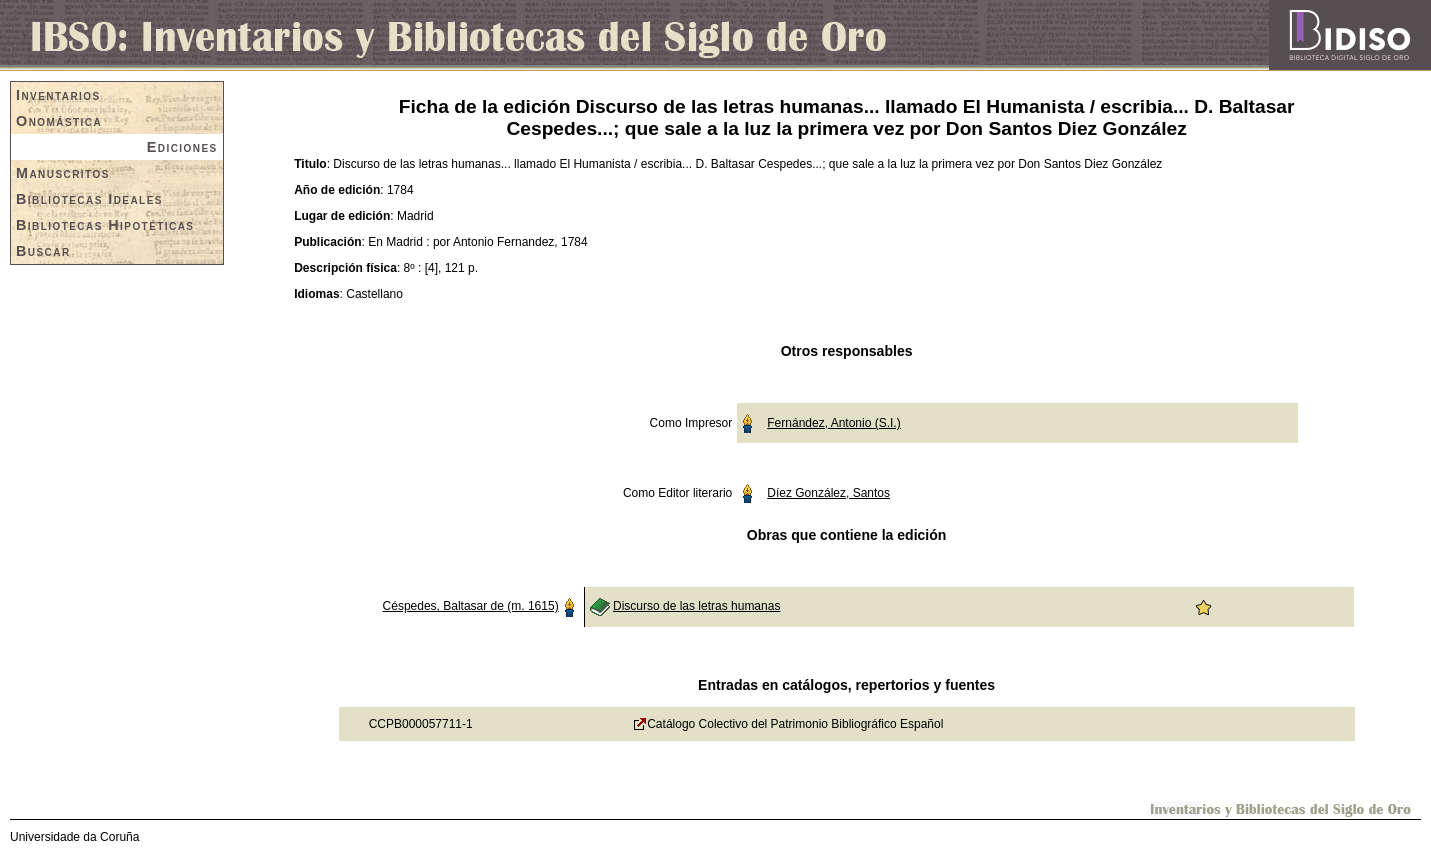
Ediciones (182, 147)
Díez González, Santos (828, 493)
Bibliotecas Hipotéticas (105, 225)
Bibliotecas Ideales (89, 199)
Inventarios (58, 95)
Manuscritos (63, 173)
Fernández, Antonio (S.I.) (833, 423)
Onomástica (59, 121)
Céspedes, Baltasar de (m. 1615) (471, 606)
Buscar (43, 251)
